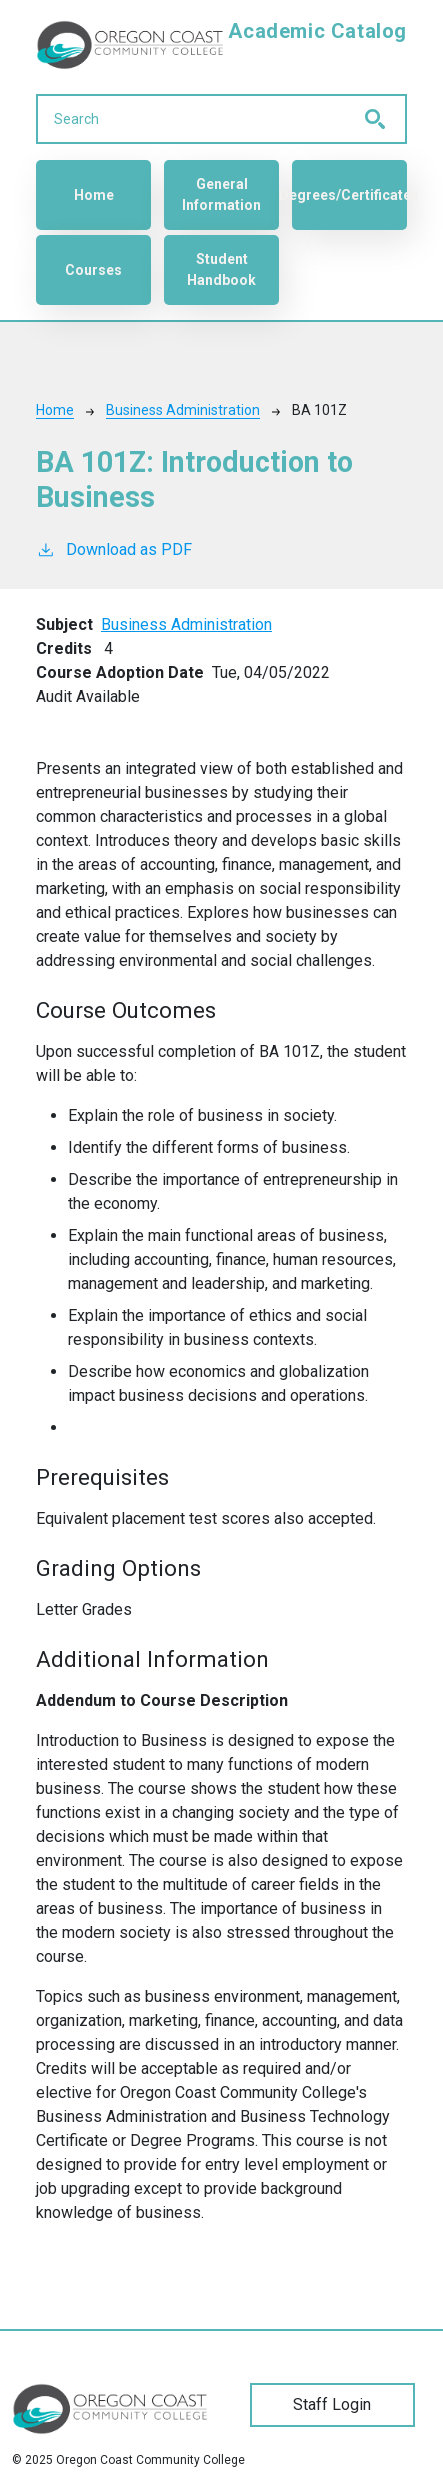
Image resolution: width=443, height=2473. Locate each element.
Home (94, 195)
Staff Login (332, 2404)
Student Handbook (221, 269)
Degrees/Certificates (349, 195)
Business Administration (183, 410)
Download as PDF (114, 548)
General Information (221, 194)
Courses (93, 270)
